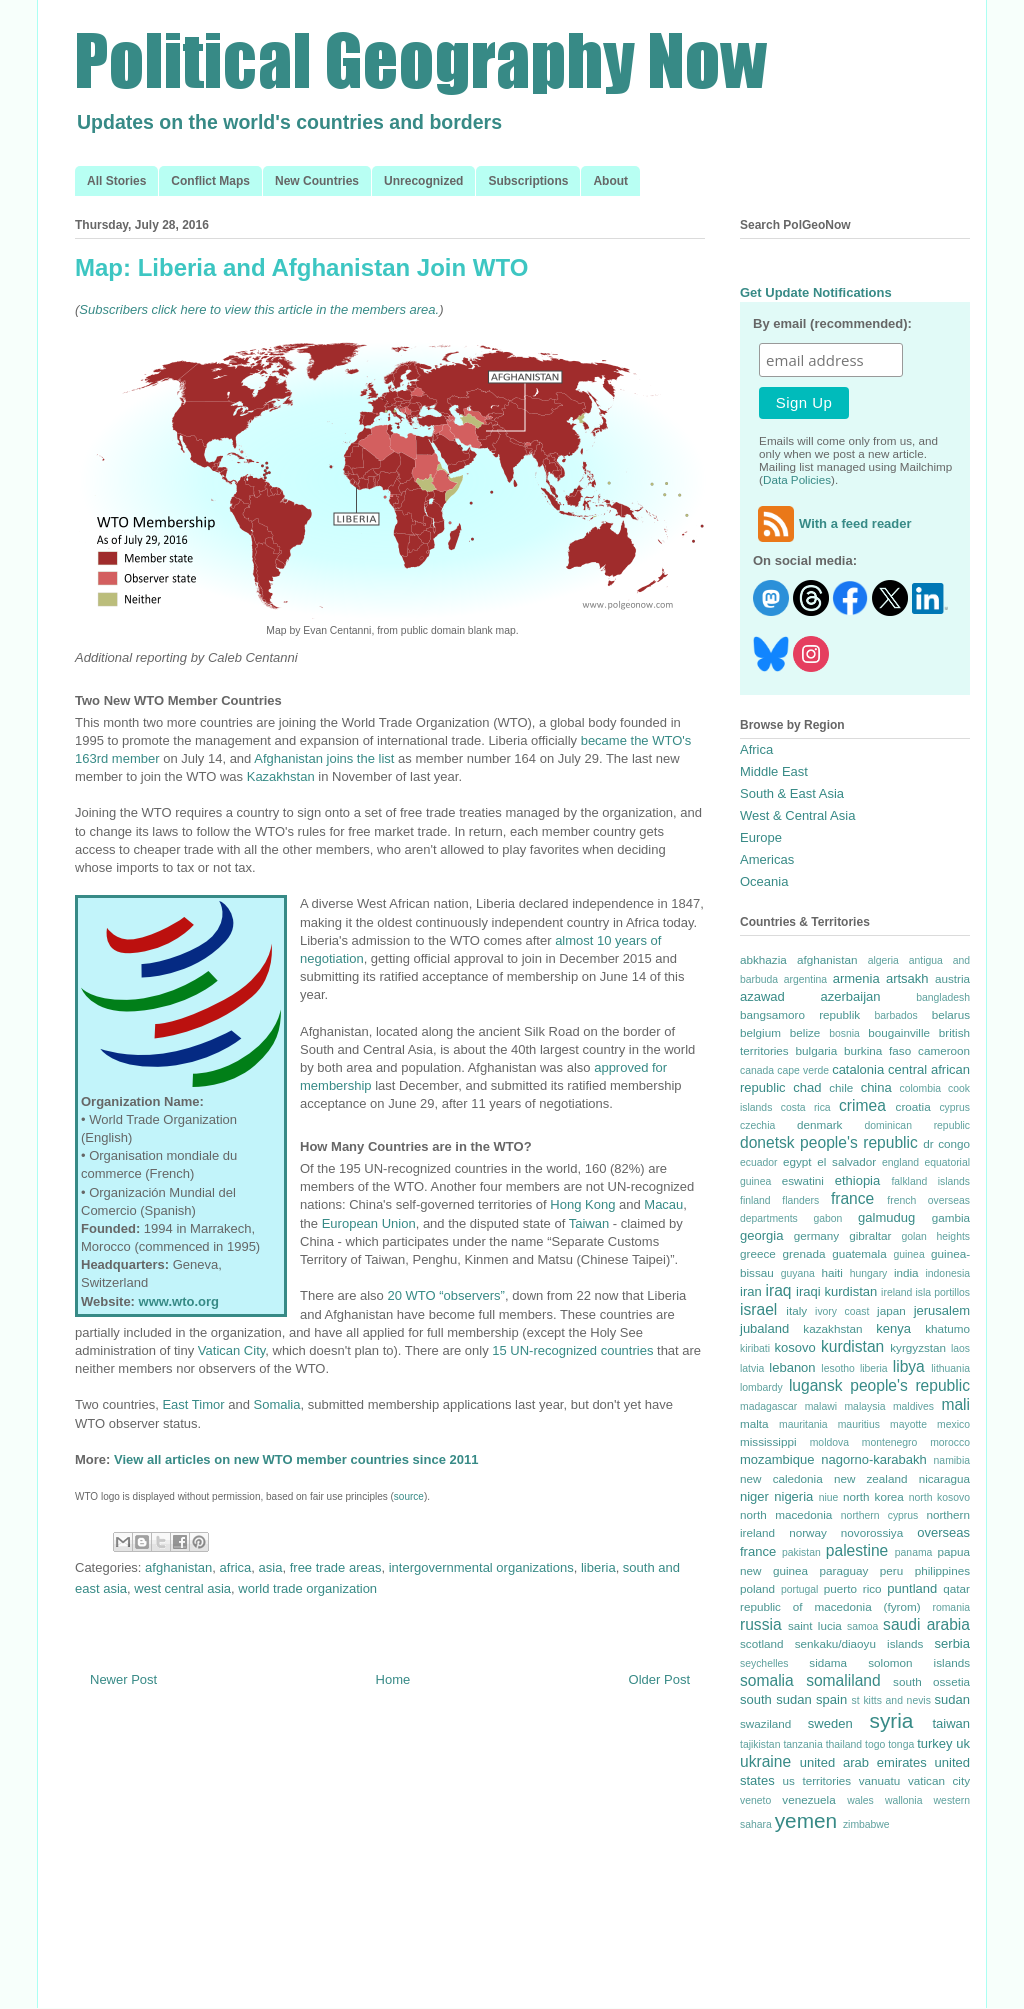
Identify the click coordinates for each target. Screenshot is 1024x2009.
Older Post (659, 1679)
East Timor (193, 1404)
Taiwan (589, 1223)
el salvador (846, 1161)
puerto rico (853, 1588)
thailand (844, 1744)
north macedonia (786, 1514)
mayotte (908, 1424)
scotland (762, 1643)
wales (860, 1800)
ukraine (765, 1761)
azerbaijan (851, 996)
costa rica (806, 1107)
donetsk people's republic (829, 1142)
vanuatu (880, 1780)
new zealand (871, 1478)
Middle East (774, 771)
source (409, 1496)
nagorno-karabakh (874, 1459)
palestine (857, 1550)
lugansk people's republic (879, 1385)
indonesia (948, 1273)
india (906, 1272)
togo (875, 1744)
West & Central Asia (797, 815)
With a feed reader (832, 523)
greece (758, 1253)
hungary (869, 1273)
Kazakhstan (281, 776)
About (610, 181)
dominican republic (917, 1125)
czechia (757, 1125)
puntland (912, 1588)
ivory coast (842, 1311)
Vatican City (231, 1350)
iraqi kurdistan (836, 1291)
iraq (779, 1290)
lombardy (761, 1387)
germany (816, 1235)
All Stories (116, 181)
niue (829, 1497)
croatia (913, 1106)
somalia (767, 1680)
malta (754, 1423)
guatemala (859, 1253)
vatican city (939, 1780)
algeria (883, 960)
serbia (952, 1643)
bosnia (844, 1033)
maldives (913, 1406)
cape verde (803, 1070)
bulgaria (817, 1050)
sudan (952, 1699)
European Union (369, 1223)
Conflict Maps (210, 181)
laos (960, 1348)
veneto (755, 1800)
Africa (756, 749)
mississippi (768, 1441)
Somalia (276, 1404)
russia (761, 1624)
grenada (803, 1253)
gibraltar (870, 1235)
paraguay (844, 1570)
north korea (873, 1496)
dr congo (946, 1143)
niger (754, 1496)
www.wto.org (179, 1301)
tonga (901, 1744)
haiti (831, 1272)
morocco (950, 1442)
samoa (862, 1626)
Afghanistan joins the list (324, 758)
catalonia (858, 1069)
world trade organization (307, 1588)
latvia (752, 1368)
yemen (806, 1820)
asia (271, 1567)
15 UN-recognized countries (572, 1350)
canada (757, 1070)
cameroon (944, 1050)
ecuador (759, 1162)
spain (831, 1699)
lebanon (792, 1367)
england (900, 1162)
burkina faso (877, 1050)
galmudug (886, 1217)
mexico (953, 1424)
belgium (760, 1032)
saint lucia (815, 1625)
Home (393, 1679)
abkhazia (763, 959)
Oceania (764, 881)
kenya (893, 1328)
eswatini (803, 1180)
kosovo (795, 1347)
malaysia (864, 1406)
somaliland (843, 1680)
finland (755, 1200)
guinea (908, 1254)
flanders (800, 1200)
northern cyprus (879, 1515)
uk (963, 1743)
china (876, 1087)
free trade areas (336, 1567)
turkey (934, 1743)
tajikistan (760, 1744)
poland (757, 1588)
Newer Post (123, 1679)
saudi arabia (926, 1624)
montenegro (889, 1442)
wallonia (904, 1800)
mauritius (859, 1424)
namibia (952, 1460)
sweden (830, 1723)
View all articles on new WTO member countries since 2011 (296, 1459)
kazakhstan (832, 1328)
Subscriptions (528, 181)
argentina (805, 979)
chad (807, 1087)
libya (909, 1366)
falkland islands (930, 1181)
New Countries (317, 181)
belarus (951, 1014)
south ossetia (931, 1681)
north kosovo (939, 1497)
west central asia (182, 1588)
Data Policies (797, 479)
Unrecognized (423, 181)
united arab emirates (863, 1762)
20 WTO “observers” (446, 1295)
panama (914, 1552)
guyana (798, 1273)
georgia (761, 1235)
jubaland (764, 1328)
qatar (956, 1588)
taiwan (951, 1723)
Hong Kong (582, 1204)
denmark (819, 1124)
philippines (942, 1570)
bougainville (899, 1032)
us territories (817, 1780)
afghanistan (178, 1567)
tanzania (802, 1744)
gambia (951, 1217)
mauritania (803, 1424)
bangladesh (943, 997)
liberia (598, 1567)
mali (955, 1404)
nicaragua (944, 1478)
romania (951, 1607)
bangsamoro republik (800, 1014)
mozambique (777, 1459)
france (852, 1198)
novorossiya (872, 1532)
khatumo (947, 1328)
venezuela (808, 1799)
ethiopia (858, 1180)
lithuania (950, 1368)
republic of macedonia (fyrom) (830, 1606)
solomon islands (919, 1662)
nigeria (793, 1496)
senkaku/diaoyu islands (859, 1643)
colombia (920, 1088)
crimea (862, 1105)
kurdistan (852, 1346)
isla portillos (942, 1292)
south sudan (776, 1699)
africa (236, 1567)
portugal (800, 1589)
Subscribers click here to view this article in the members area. (259, 309)
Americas (767, 859)
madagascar (768, 1406)
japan (891, 1310)
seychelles (764, 1663)
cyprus (954, 1107)
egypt (797, 1161)
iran (751, 1291)
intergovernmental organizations (481, 1567)
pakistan (801, 1552)
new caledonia (781, 1478)
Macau (663, 1204)
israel (758, 1309)
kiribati (755, 1348)
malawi (821, 1406)
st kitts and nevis (891, 1700)
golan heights (935, 1236)
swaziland (765, 1723)
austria (952, 978)
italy (796, 1310)
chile (841, 1087)
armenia (856, 978)
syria (891, 1720)
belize (805, 1032)
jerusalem (942, 1310)
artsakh (907, 978)
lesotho (838, 1368)
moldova (829, 1442)
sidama (828, 1662)
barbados (895, 1015)
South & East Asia (792, 793)
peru (891, 1570)
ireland (896, 1292)
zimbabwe (866, 1824)
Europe (761, 837)
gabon (827, 1218)
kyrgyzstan (918, 1347)
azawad (762, 996)
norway (808, 1532)
